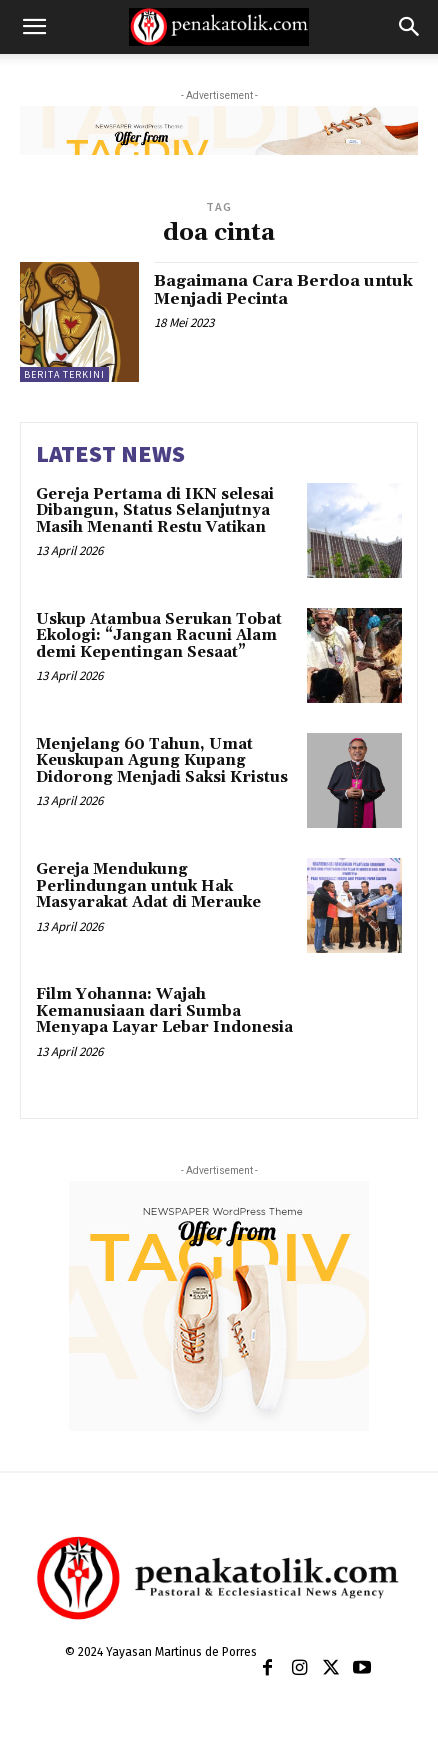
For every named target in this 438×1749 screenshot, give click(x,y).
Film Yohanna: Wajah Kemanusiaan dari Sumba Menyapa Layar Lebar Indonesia (164, 1011)
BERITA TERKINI (64, 374)
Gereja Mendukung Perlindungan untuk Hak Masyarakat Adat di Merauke (148, 886)
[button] (34, 27)
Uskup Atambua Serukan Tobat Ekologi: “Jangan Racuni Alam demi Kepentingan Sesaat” (159, 636)
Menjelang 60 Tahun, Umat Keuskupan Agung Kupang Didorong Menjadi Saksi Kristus (162, 761)
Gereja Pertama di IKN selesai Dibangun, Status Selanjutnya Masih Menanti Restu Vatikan (155, 511)
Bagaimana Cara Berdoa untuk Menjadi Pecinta (283, 290)
